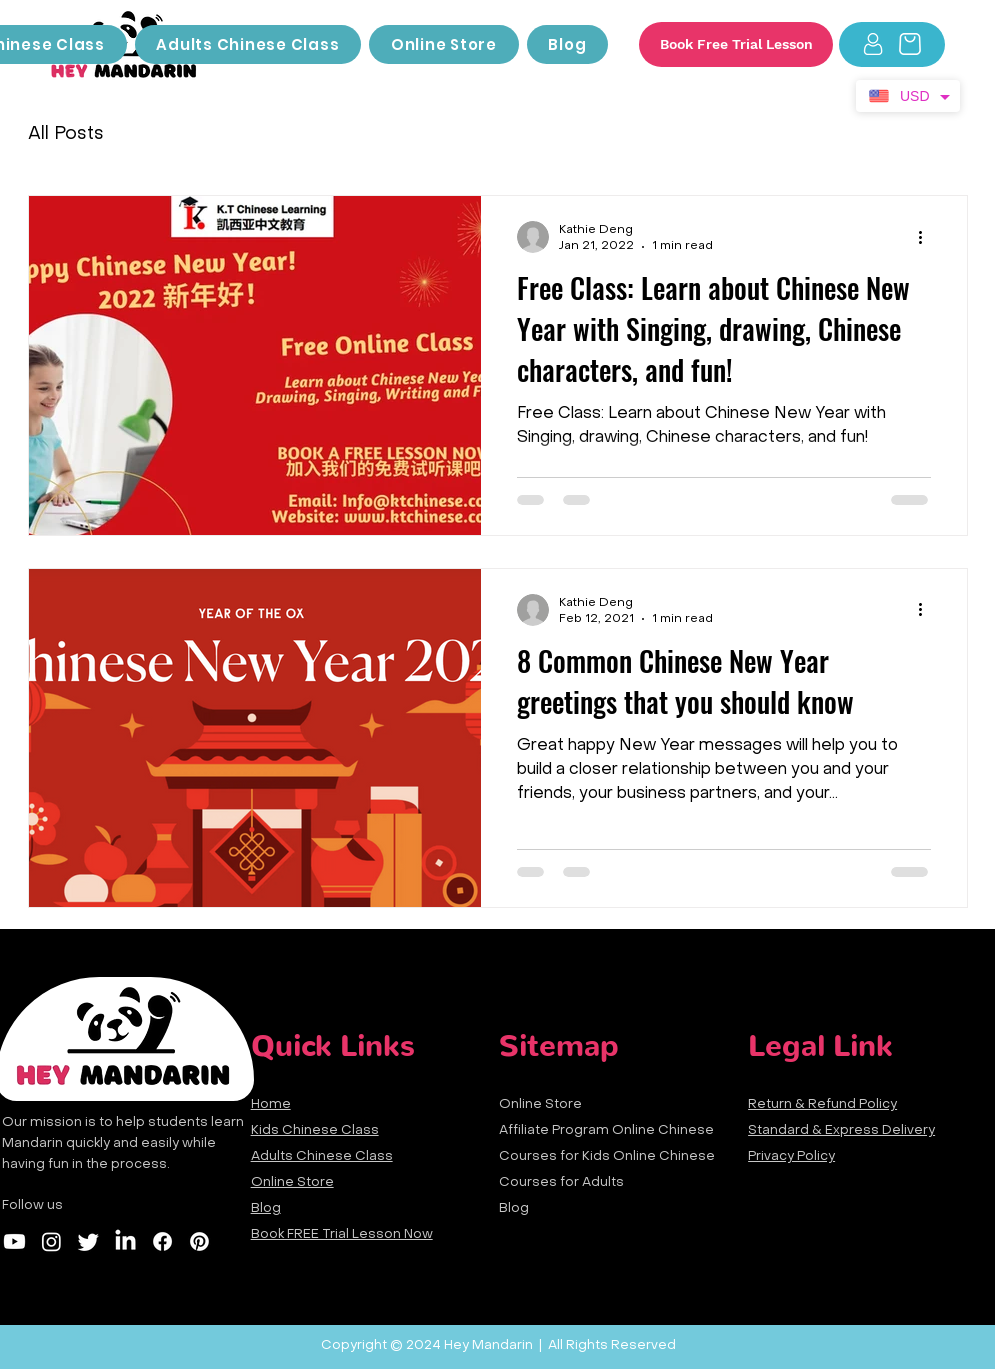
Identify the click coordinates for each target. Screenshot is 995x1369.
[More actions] (928, 237)
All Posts (66, 134)
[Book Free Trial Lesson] (736, 44)
